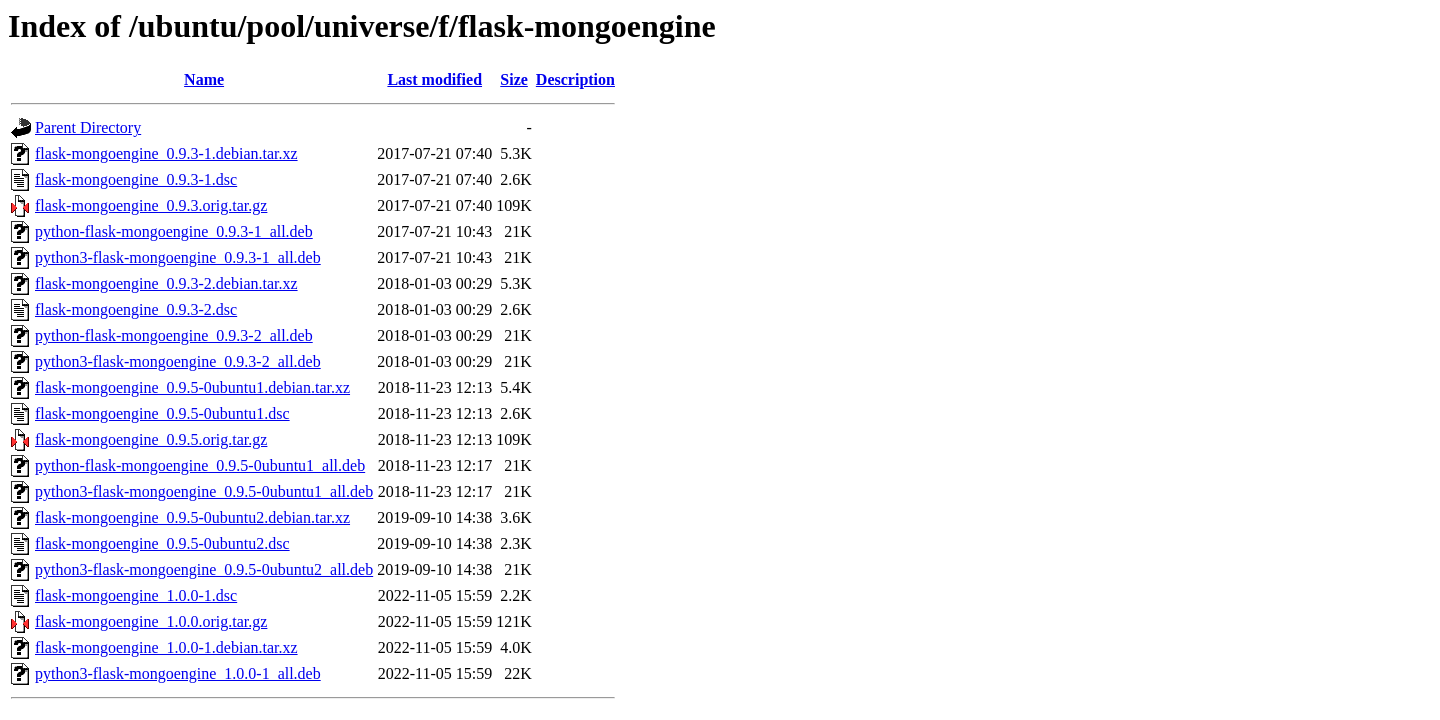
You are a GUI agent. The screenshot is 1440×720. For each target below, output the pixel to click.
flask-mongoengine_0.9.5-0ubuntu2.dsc (162, 543)
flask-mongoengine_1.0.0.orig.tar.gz (151, 621)
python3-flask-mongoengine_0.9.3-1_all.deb (178, 257)
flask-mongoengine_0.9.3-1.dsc (136, 179)
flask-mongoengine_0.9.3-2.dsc (136, 309)
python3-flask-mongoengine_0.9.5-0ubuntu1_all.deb (204, 491)
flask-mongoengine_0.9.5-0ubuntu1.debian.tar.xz (192, 387)
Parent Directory (88, 127)
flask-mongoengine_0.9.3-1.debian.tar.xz (166, 153)
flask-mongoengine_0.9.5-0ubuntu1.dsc (162, 413)
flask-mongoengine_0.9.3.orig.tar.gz (151, 205)
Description (575, 79)
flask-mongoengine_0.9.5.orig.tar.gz (151, 439)
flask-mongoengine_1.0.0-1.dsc (136, 595)
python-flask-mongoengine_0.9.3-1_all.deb (174, 231)
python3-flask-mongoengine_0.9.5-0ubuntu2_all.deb (204, 569)
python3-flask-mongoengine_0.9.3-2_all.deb (178, 361)
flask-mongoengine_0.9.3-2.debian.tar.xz (166, 283)
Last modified (434, 79)
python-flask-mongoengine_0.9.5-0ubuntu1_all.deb (200, 465)
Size (514, 79)
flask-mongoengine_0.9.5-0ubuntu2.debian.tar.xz (192, 517)
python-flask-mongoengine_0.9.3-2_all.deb (174, 335)
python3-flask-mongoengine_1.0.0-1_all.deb (178, 673)
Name (204, 79)
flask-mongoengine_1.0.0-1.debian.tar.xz (166, 647)
